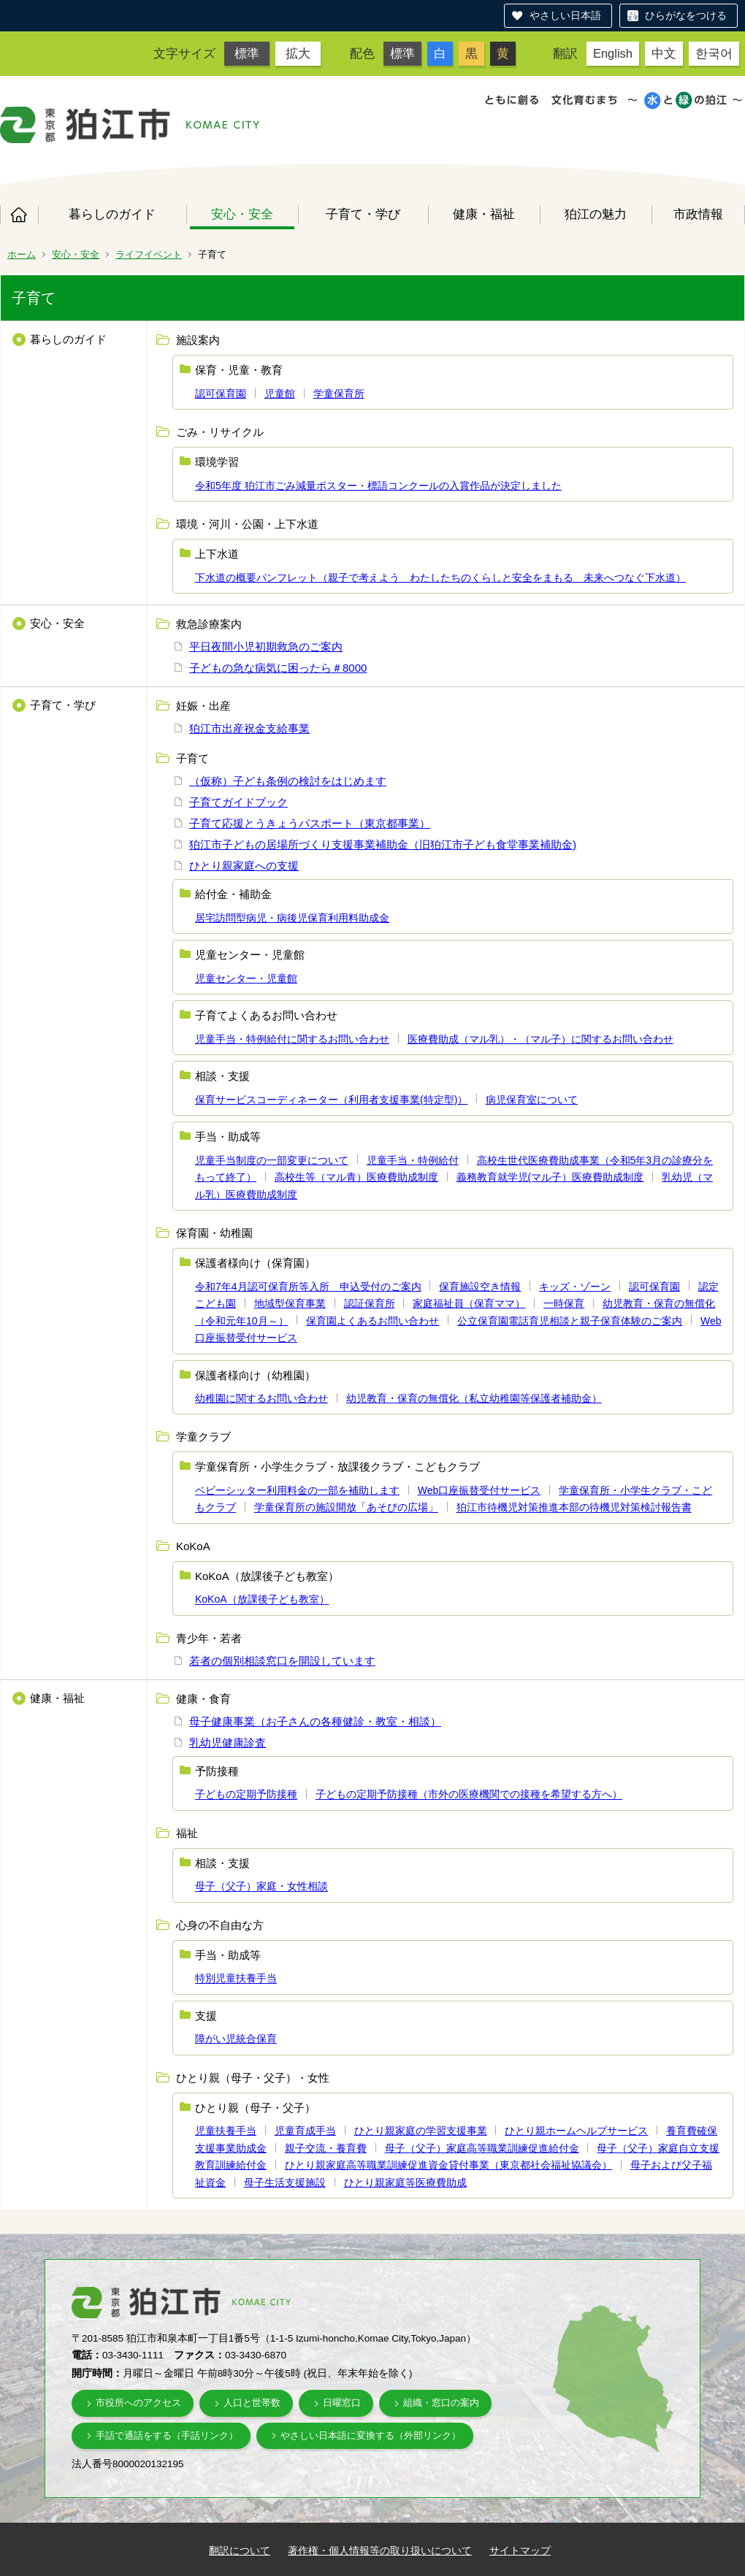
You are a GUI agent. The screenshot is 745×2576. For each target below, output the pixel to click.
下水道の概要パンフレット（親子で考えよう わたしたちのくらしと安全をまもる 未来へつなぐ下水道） (440, 577)
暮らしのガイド (112, 214)
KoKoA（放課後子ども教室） (262, 1600)
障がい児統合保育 (236, 2038)
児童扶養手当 (225, 2130)
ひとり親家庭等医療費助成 (405, 2182)
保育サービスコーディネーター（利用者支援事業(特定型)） (331, 1099)
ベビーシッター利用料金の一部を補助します (297, 1490)
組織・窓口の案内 (441, 2402)
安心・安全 (242, 214)
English (613, 53)
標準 (246, 53)
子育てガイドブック (238, 802)
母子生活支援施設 (285, 2182)
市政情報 (698, 214)
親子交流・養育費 (326, 2148)
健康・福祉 (484, 214)
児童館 (279, 393)
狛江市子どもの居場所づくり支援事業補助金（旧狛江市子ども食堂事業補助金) (382, 844)
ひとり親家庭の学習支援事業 (420, 2130)
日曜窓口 (342, 2402)
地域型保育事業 (290, 1303)
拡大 (298, 53)
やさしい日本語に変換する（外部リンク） (370, 2435)
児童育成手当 (305, 2130)
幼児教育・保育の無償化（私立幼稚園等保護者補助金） (474, 1398)
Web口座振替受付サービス (479, 1490)
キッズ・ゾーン (575, 1286)
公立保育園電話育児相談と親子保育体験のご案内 (569, 1321)
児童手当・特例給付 (413, 1160)
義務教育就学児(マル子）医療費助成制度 (550, 1177)
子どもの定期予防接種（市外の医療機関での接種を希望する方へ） (469, 1795)
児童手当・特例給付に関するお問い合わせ (292, 1039)
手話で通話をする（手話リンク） (167, 2435)
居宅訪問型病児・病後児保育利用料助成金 (292, 918)
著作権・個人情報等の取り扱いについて (380, 2550)
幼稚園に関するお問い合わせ (261, 1398)
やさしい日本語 (565, 15)
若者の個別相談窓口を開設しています (282, 1661)
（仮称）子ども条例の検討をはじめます (287, 781)
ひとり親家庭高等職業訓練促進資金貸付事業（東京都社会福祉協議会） (448, 2165)
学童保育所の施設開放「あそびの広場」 (346, 1508)
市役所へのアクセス (138, 2402)
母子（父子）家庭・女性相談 (261, 1887)
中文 (664, 53)
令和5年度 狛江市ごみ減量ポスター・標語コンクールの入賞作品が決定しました (378, 485)
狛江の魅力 (596, 214)
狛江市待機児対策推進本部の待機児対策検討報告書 (574, 1508)
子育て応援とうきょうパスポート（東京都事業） (309, 823)
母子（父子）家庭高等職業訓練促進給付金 (482, 2148)
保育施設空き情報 (480, 1286)
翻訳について (239, 2550)
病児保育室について (532, 1099)
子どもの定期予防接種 (246, 1795)
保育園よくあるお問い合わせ (372, 1321)
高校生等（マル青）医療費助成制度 (356, 1177)
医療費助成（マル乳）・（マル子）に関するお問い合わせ (540, 1039)
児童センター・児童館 (246, 978)
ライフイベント (148, 254)
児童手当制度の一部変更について (271, 1160)
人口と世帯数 (252, 2402)
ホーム (19, 214)
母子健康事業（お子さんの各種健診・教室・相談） (315, 1721)
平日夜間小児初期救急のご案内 (266, 646)
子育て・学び (363, 214)
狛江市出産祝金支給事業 (249, 728)
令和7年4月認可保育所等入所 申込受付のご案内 (308, 1286)
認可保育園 (220, 393)
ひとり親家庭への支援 (244, 865)
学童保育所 (338, 393)
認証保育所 (369, 1303)
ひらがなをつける (686, 15)
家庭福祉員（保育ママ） (469, 1303)
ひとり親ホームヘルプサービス (576, 2130)
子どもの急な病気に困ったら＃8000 (278, 668)
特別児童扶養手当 (236, 1979)
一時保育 (563, 1303)
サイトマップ (520, 2550)
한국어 (714, 53)
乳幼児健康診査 (227, 1742)
